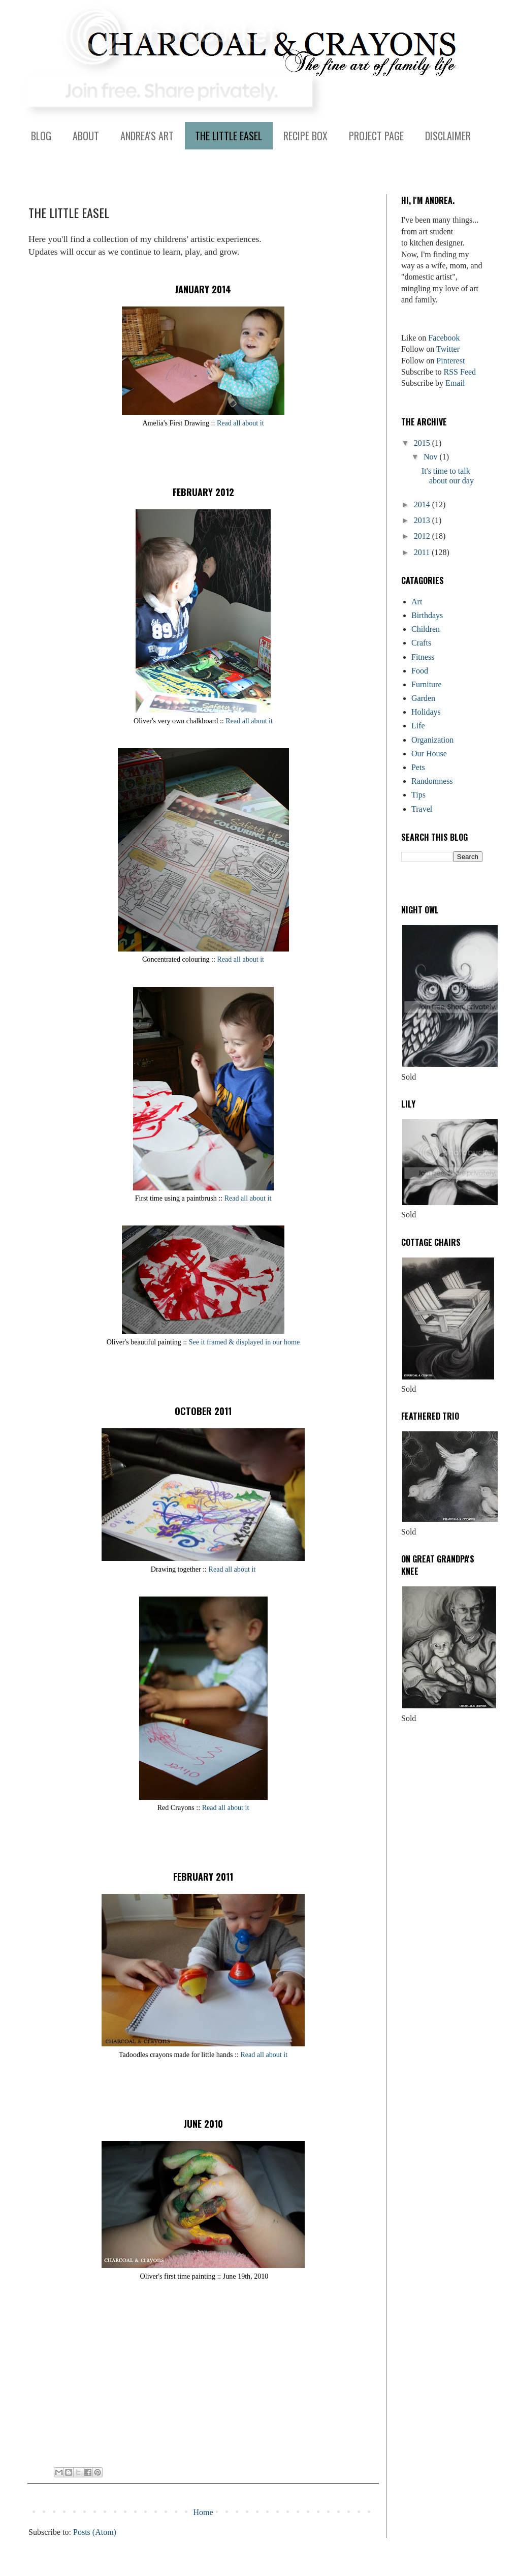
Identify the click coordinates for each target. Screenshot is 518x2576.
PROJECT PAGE (376, 135)
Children (425, 629)
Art (416, 601)
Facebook (444, 337)
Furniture (426, 684)
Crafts (421, 642)
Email (455, 383)
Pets (418, 767)
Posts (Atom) (94, 2532)
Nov (432, 456)
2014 (423, 504)
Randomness (432, 781)
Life (418, 725)
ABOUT (86, 135)
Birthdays (427, 615)
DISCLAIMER (448, 135)
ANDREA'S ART (147, 135)
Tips (418, 794)
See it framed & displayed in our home (244, 1342)
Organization (432, 739)
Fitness (422, 657)
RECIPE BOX (305, 135)
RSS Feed (460, 371)
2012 (423, 536)
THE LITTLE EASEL (228, 135)
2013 (423, 520)
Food (419, 670)
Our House (429, 753)
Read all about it (240, 423)
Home (203, 2512)
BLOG (41, 135)
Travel (421, 809)
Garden (423, 698)
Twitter (448, 349)
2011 (423, 552)
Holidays (426, 712)
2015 (423, 443)
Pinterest (450, 360)
